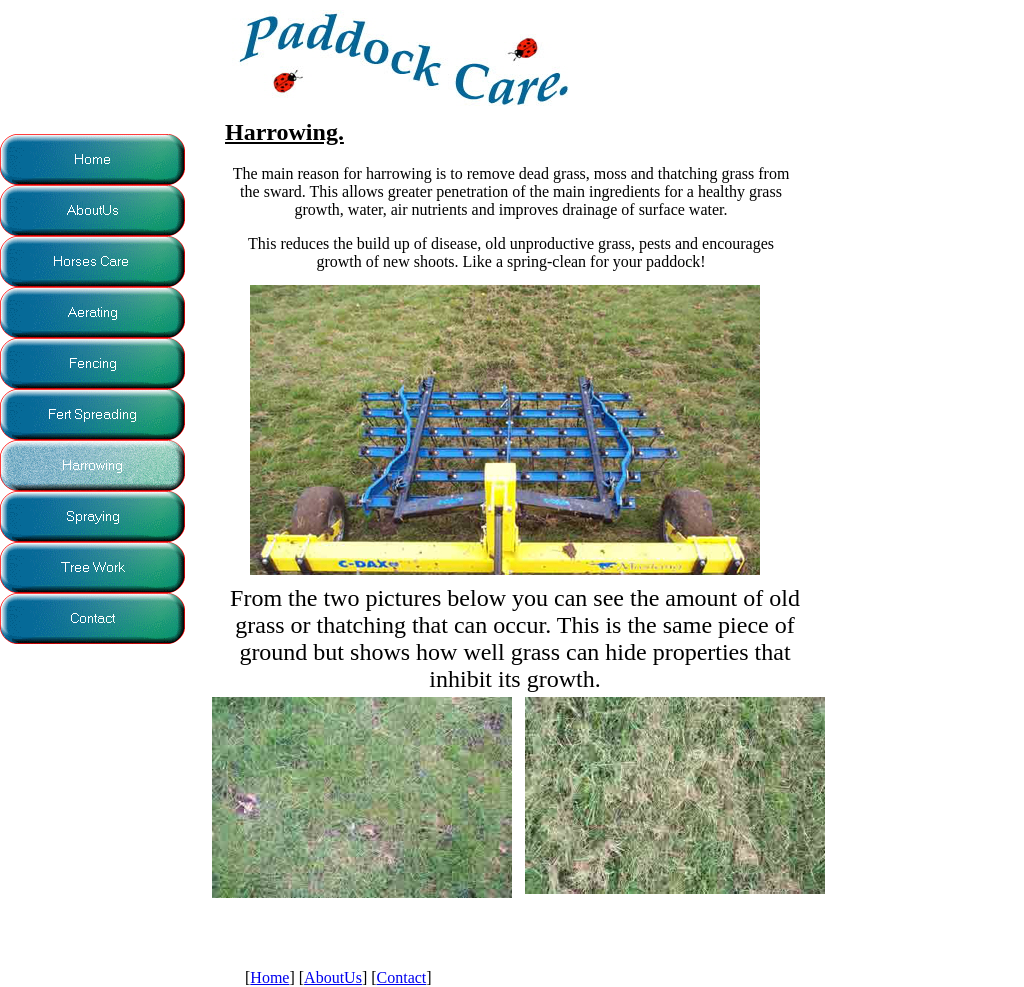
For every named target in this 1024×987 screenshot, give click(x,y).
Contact (402, 977)
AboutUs (333, 977)
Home (269, 977)
